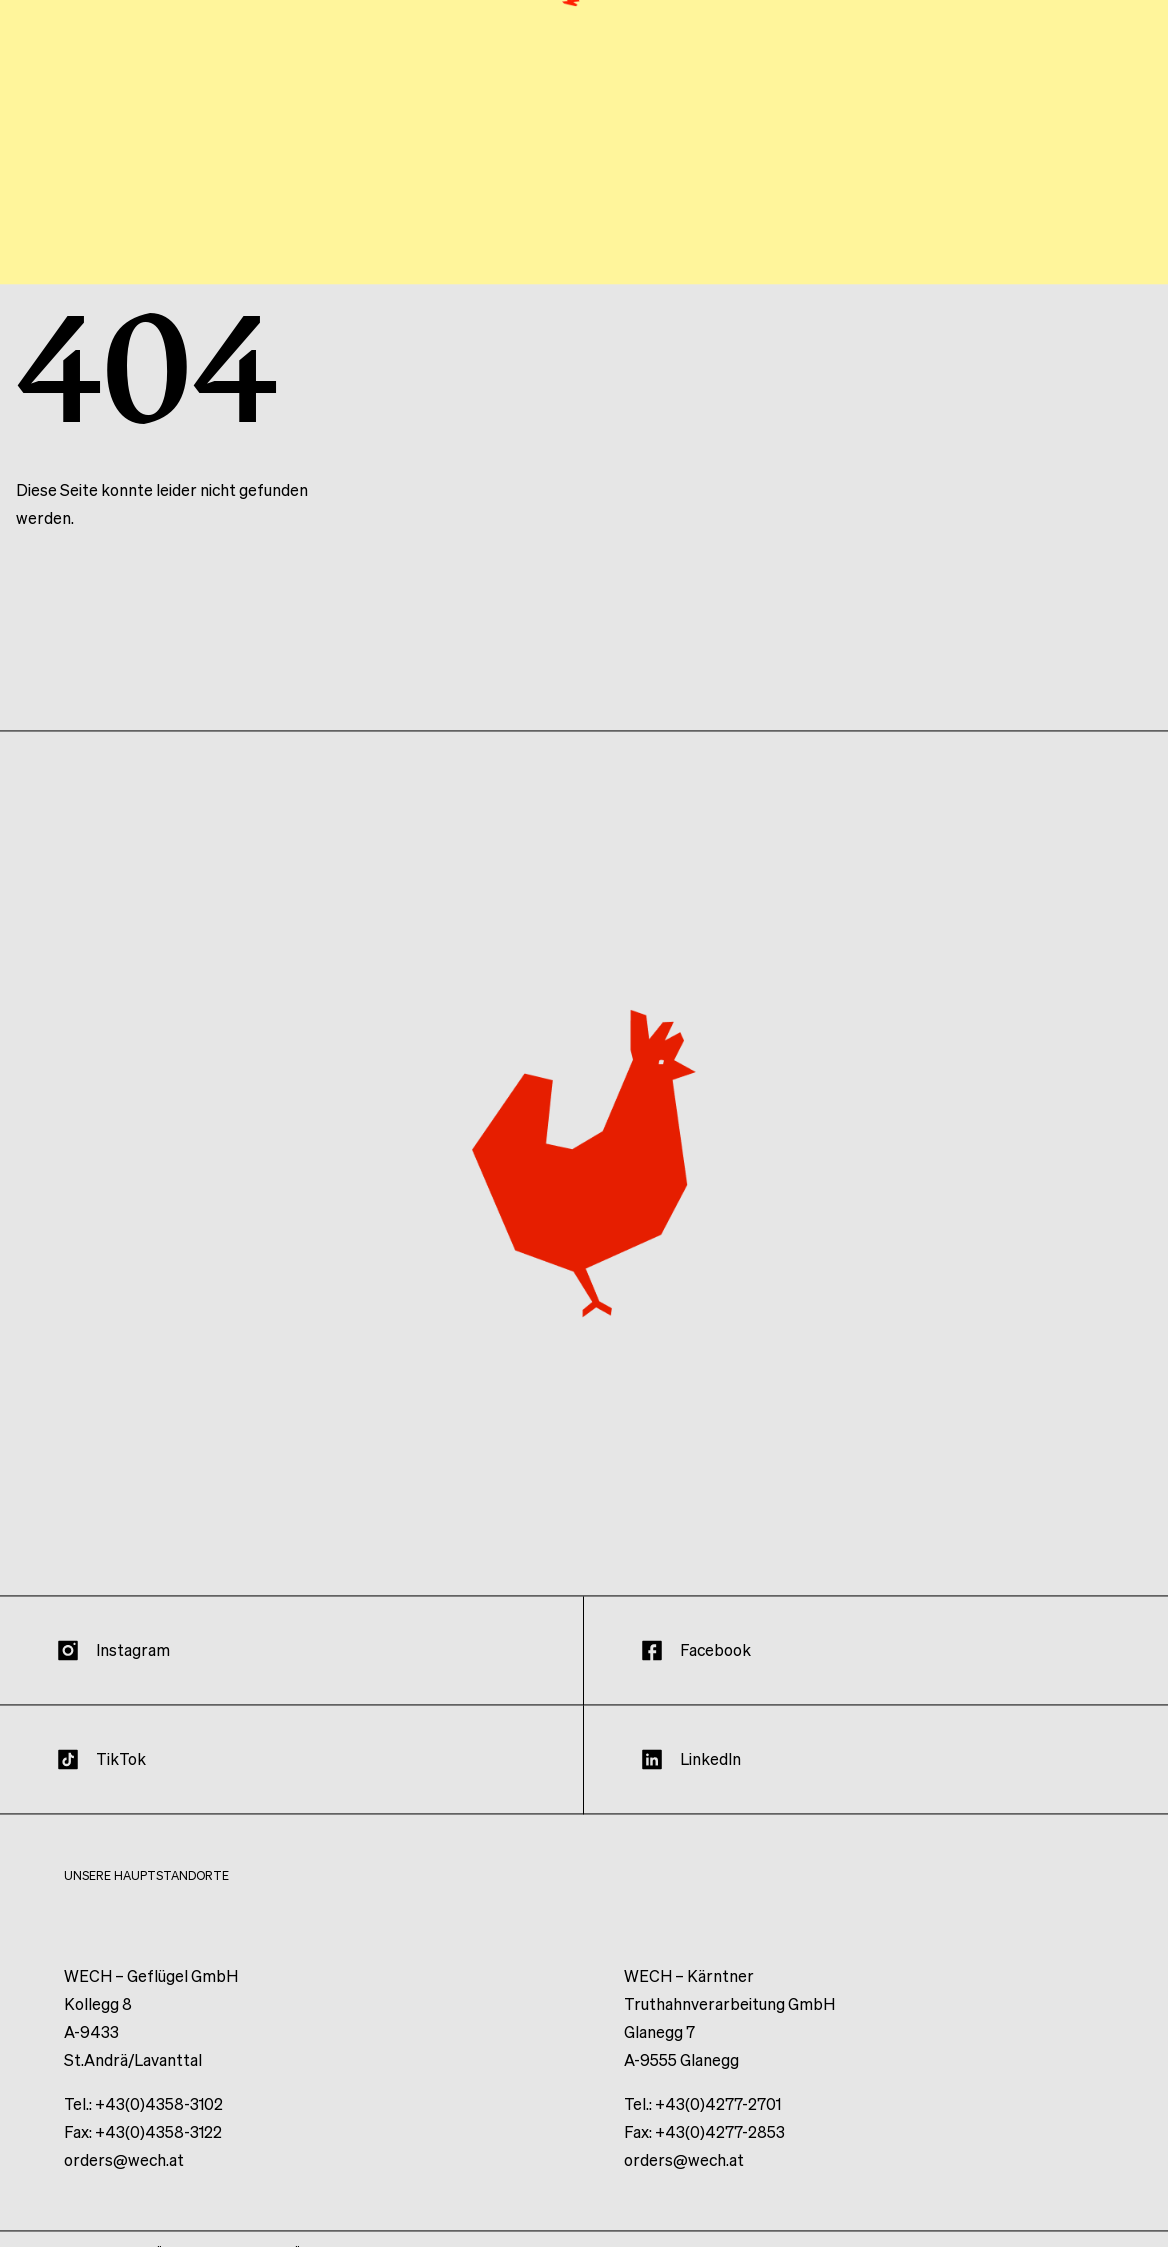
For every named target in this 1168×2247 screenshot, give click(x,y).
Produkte (911, 136)
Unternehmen (770, 136)
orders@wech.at (124, 2180)
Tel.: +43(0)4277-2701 (702, 2124)
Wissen (1020, 136)
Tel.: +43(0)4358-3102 (143, 2124)
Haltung (634, 136)
